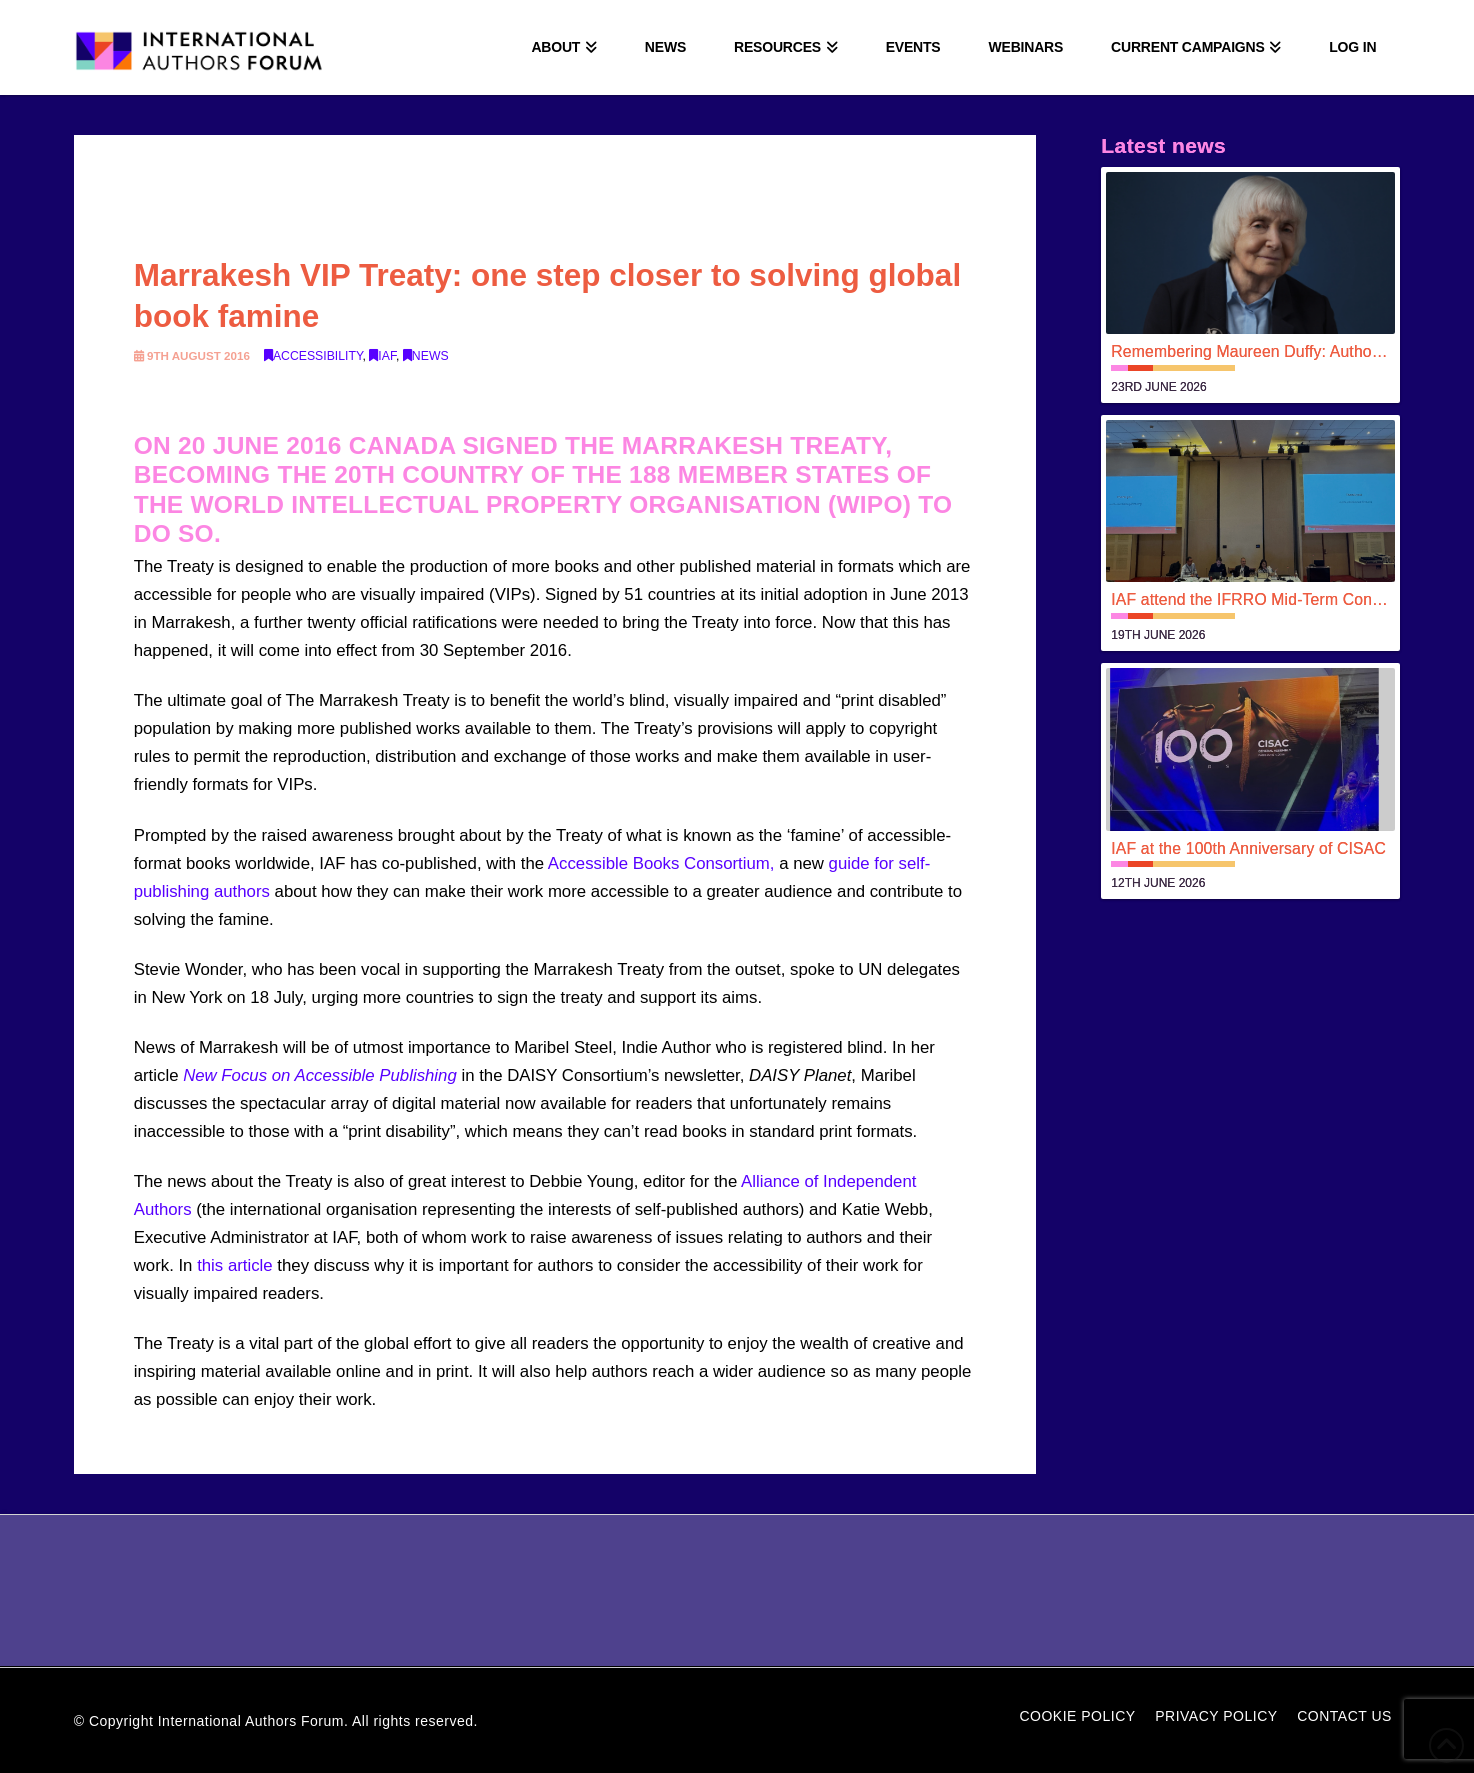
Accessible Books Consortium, (661, 863)
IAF (382, 356)
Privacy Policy (1216, 1716)
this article (235, 1265)
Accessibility (313, 356)
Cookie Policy (1077, 1716)
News (426, 356)
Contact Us (1344, 1716)
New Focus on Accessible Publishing (320, 1075)
